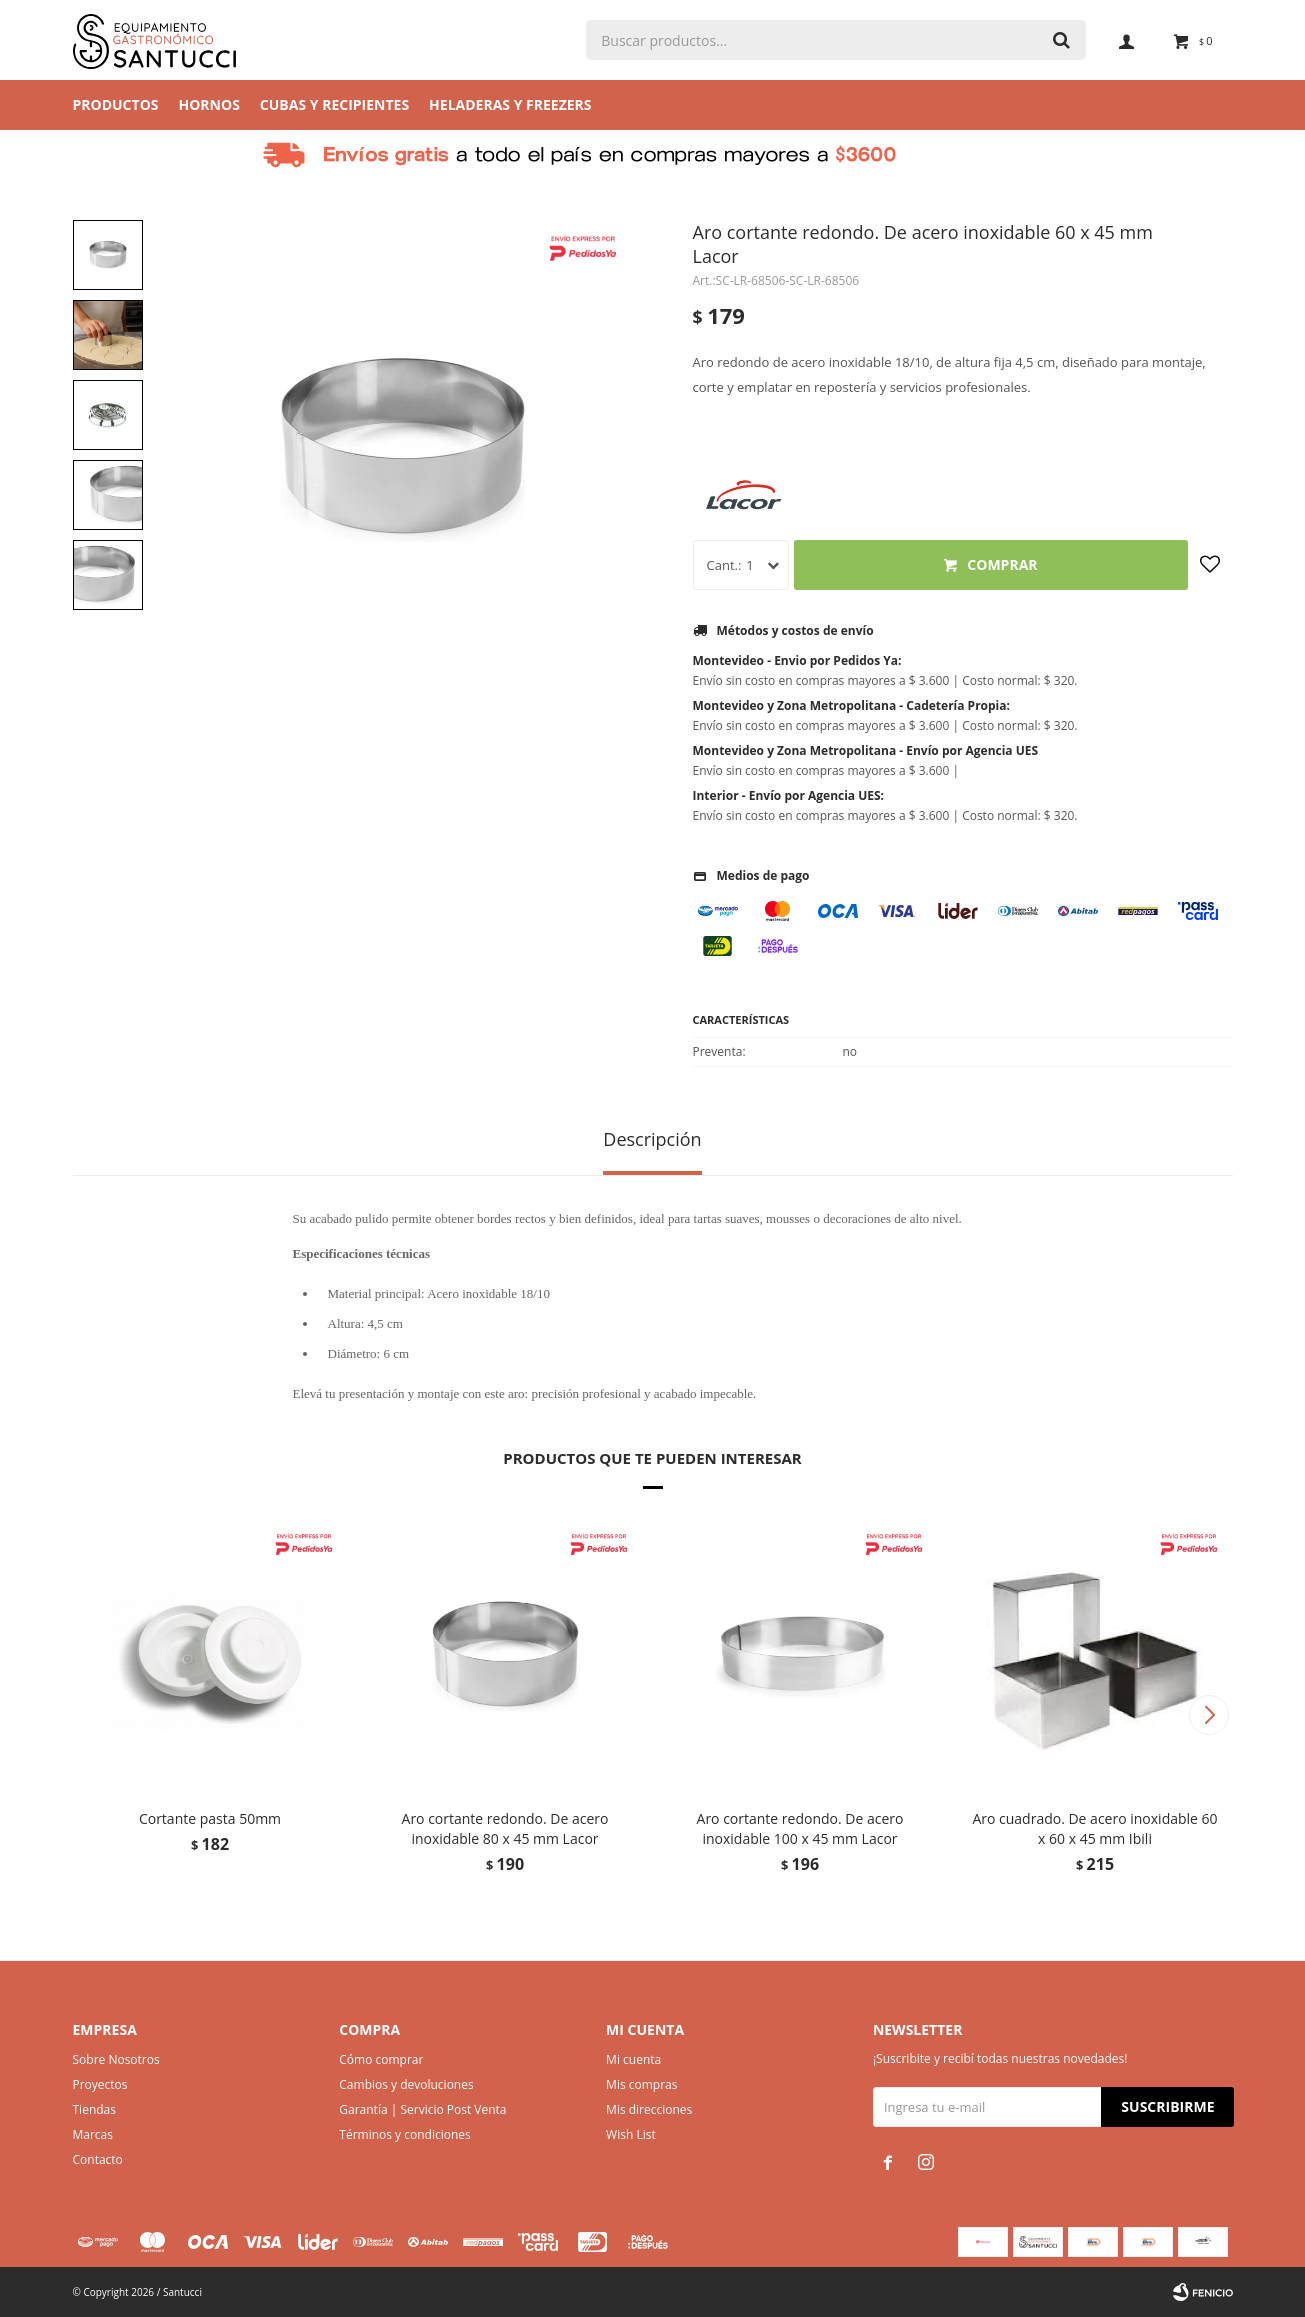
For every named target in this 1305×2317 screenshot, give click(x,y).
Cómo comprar (381, 2059)
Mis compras (641, 2084)
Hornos (209, 104)
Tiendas (94, 2109)
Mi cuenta (633, 2059)
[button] (1209, 1715)
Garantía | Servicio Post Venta (422, 2109)
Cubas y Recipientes (334, 104)
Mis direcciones (649, 2109)
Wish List (631, 2134)
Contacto (98, 2159)
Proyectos (100, 2084)
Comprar (1002, 564)
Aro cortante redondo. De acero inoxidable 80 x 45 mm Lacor (505, 1828)
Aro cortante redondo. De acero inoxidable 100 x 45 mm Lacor (800, 1828)
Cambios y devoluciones (406, 2084)
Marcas (93, 2134)
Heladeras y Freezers (510, 104)
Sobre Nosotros (116, 2059)
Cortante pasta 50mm (210, 1818)
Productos (116, 104)
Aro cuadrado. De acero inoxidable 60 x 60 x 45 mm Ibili (1094, 1828)
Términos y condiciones (404, 2134)
